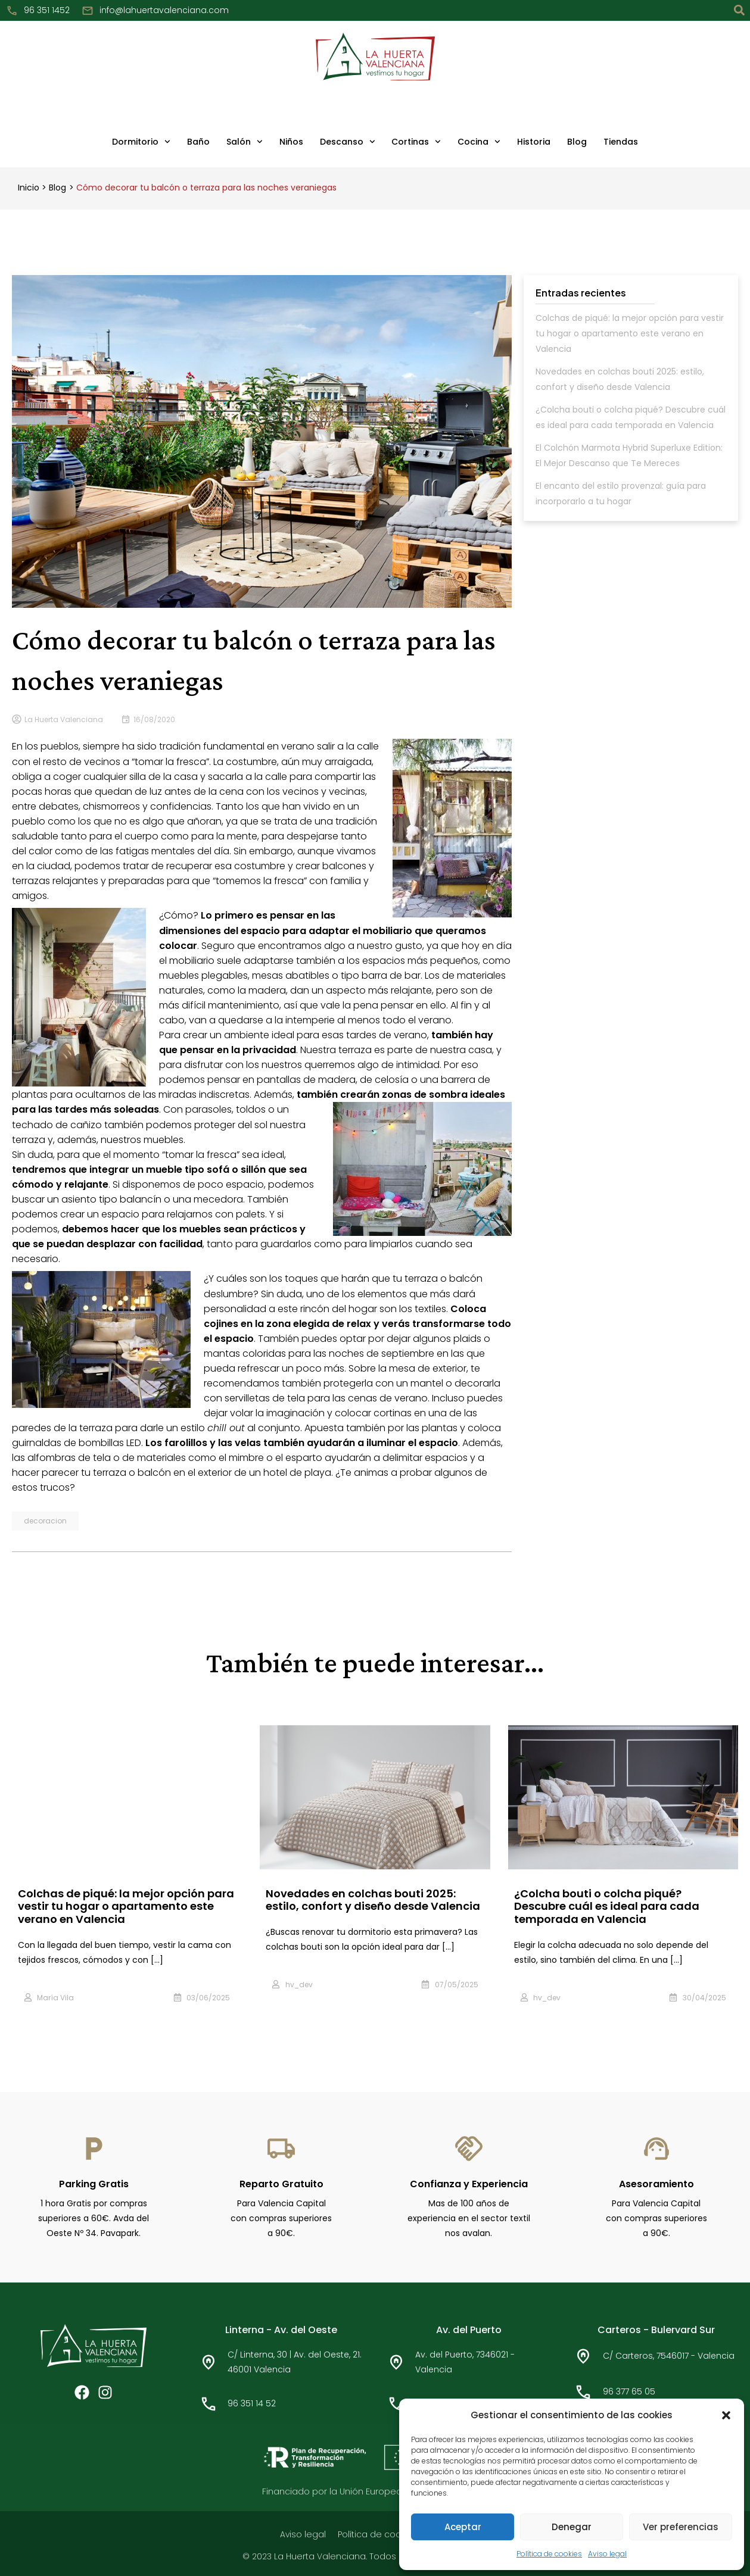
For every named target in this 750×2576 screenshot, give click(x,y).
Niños (291, 142)
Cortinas (416, 142)
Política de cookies (549, 2554)
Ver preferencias (680, 2527)
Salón (244, 142)
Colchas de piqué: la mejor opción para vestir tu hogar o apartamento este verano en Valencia (630, 333)
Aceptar (462, 2527)
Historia (533, 142)
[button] (726, 2415)
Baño (198, 142)
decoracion (45, 1518)
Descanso (347, 142)
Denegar (572, 2527)
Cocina (479, 142)
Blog (577, 142)
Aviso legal (607, 2554)
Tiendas (620, 142)
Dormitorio (141, 142)
